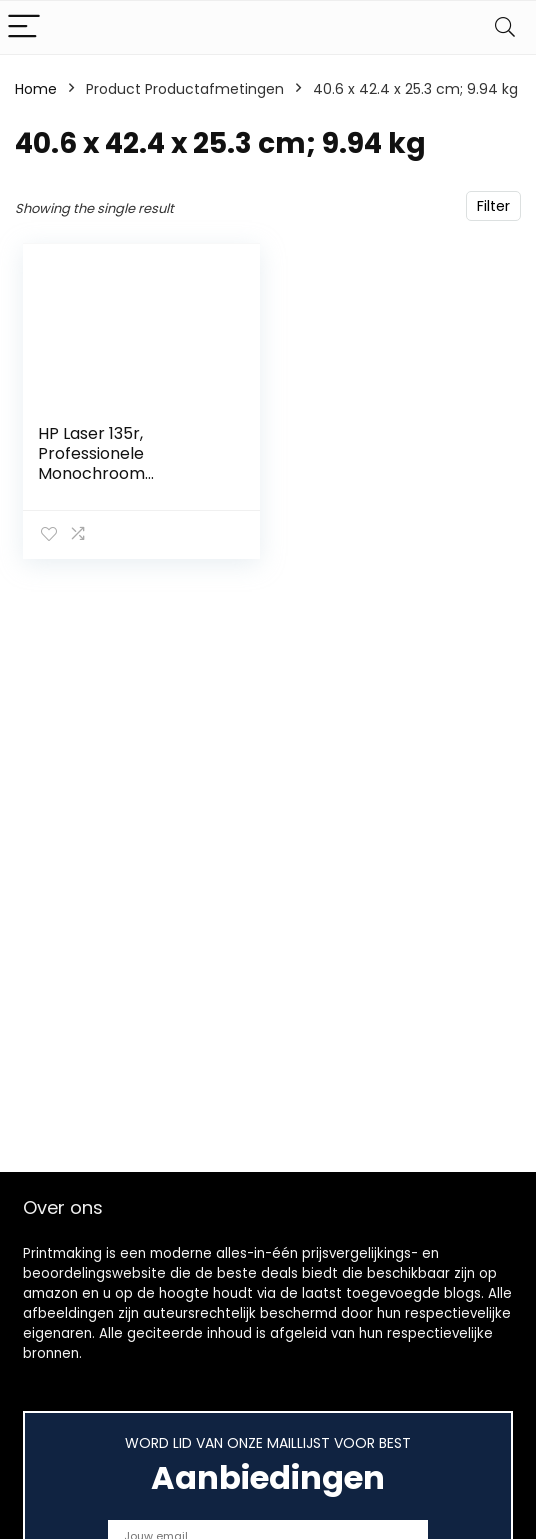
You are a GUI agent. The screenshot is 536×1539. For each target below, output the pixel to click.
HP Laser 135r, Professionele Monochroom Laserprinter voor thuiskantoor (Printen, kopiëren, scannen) (123, 483)
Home (36, 89)
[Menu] (24, 27)
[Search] (505, 27)
